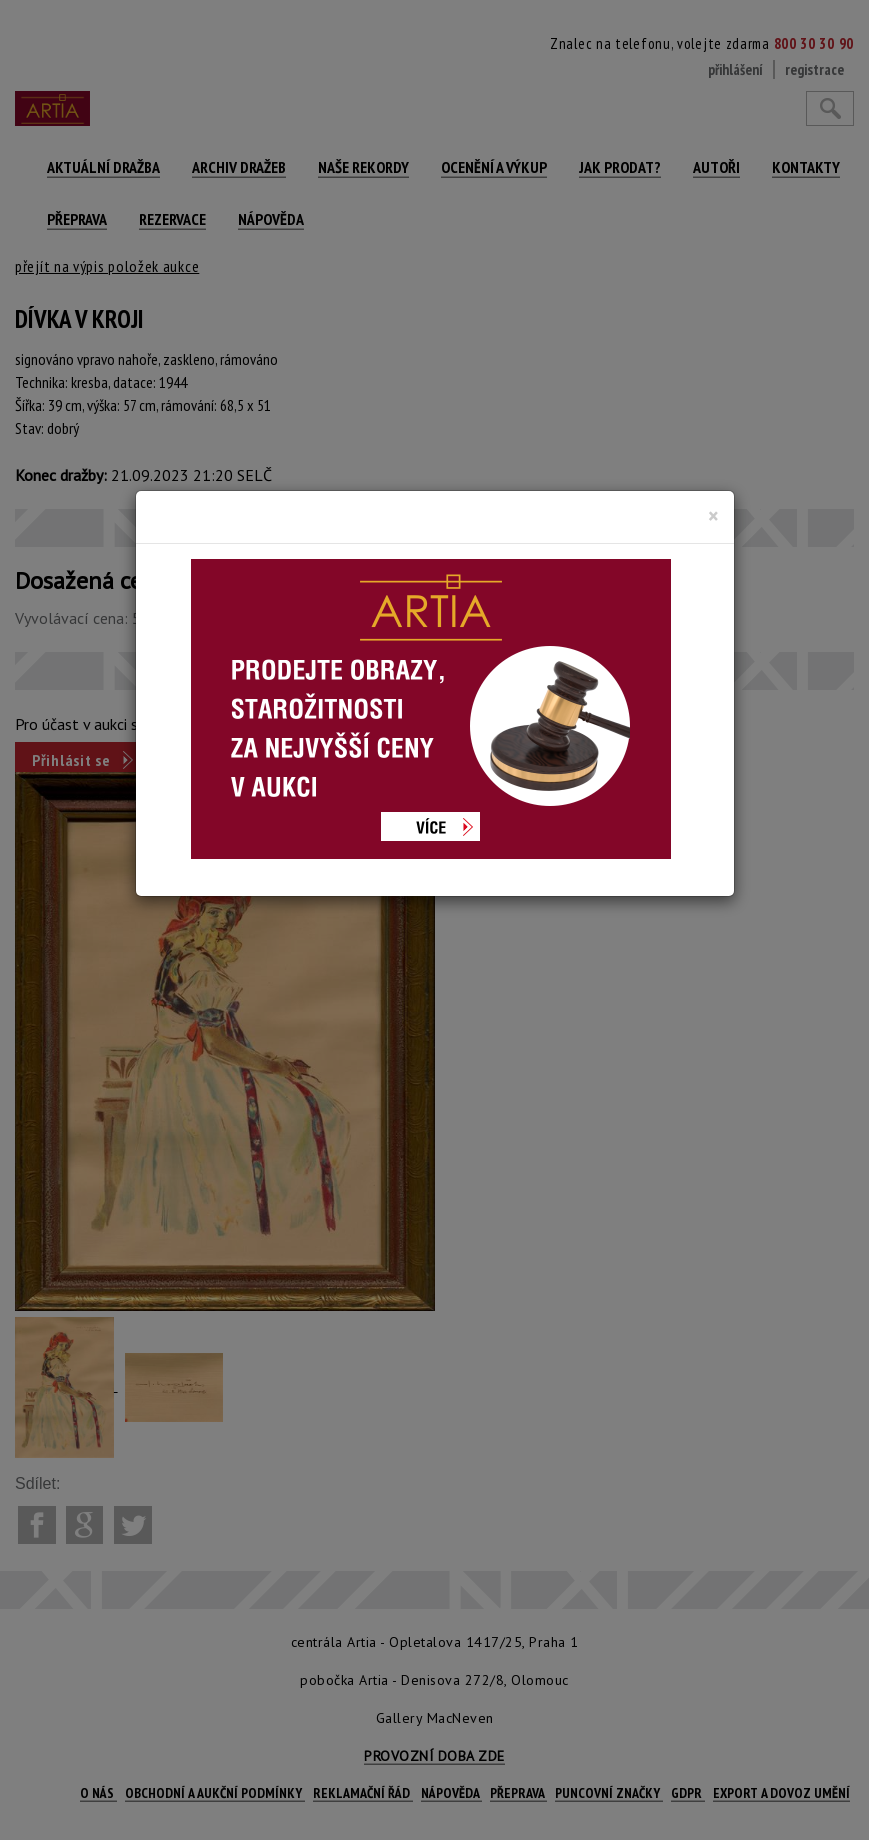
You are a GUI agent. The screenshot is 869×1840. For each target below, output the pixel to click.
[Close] (713, 516)
